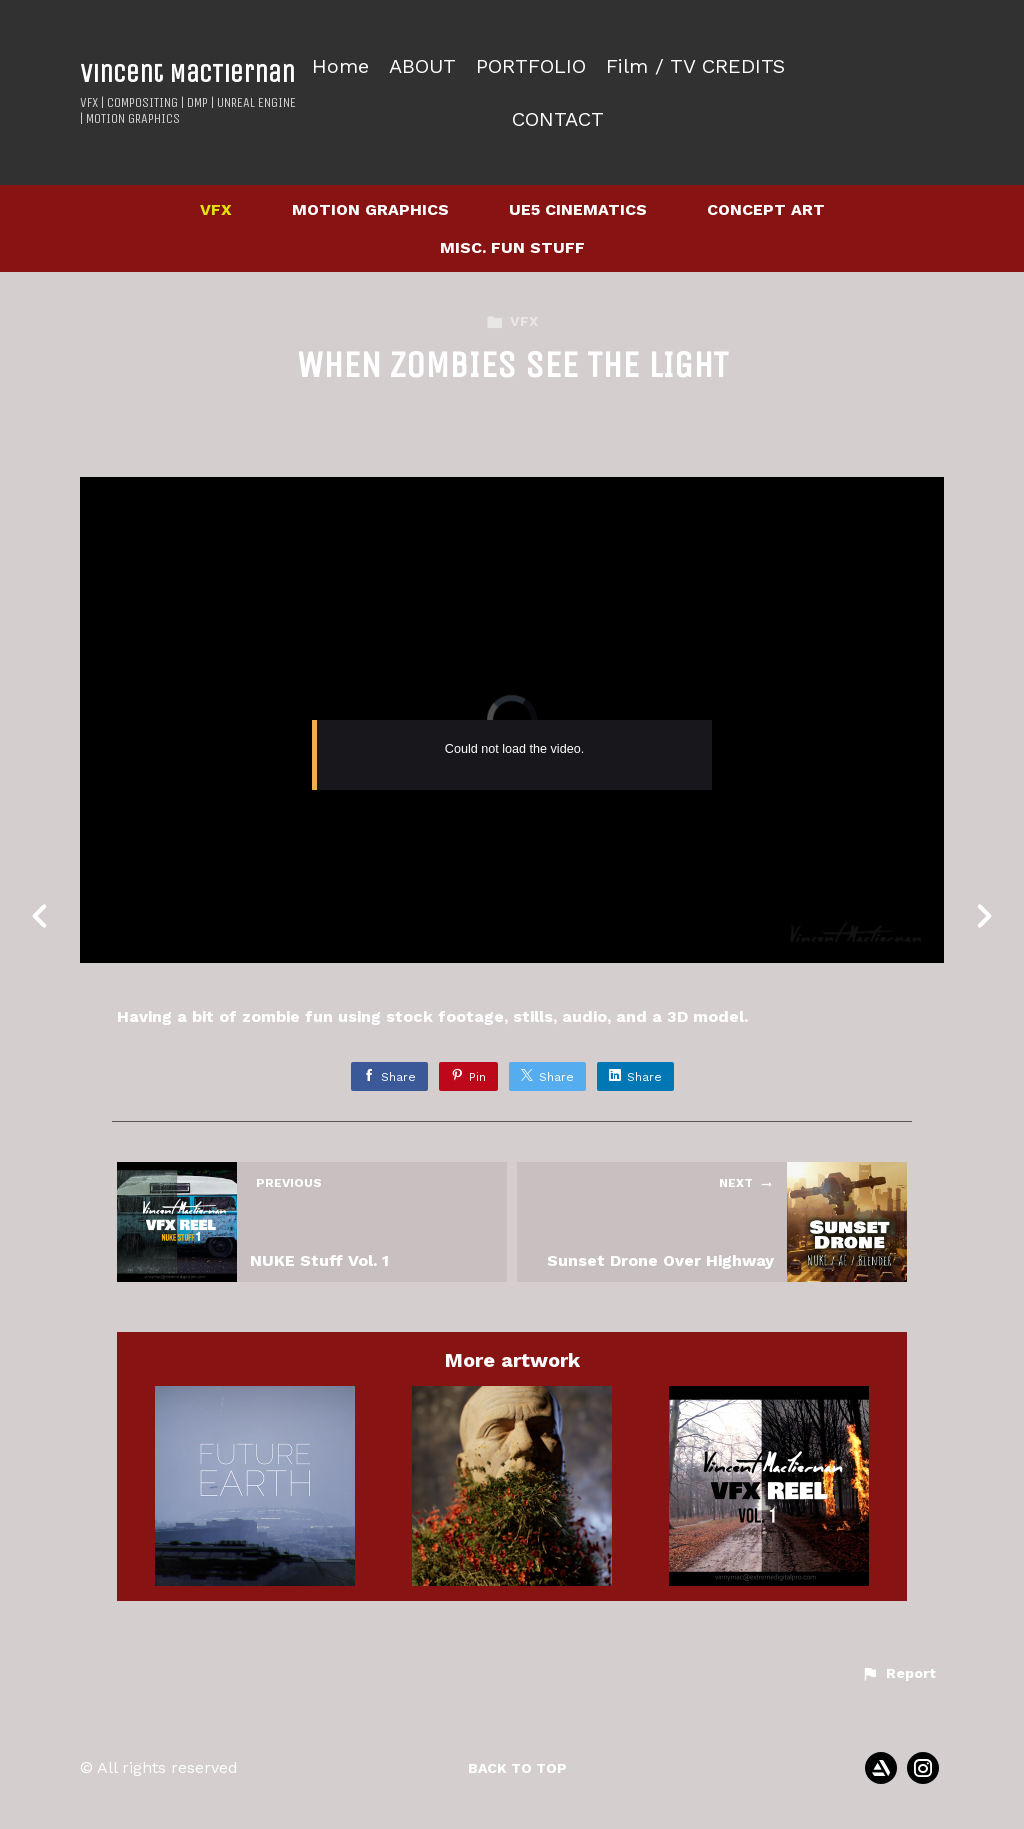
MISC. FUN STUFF (512, 247)
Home (340, 66)
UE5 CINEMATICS (578, 209)
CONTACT (558, 119)
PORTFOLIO (531, 66)
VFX (216, 209)
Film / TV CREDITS (695, 66)
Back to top (517, 1768)
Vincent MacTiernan (187, 73)
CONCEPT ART (766, 209)
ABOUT (422, 66)
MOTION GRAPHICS (370, 209)
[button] (898, 1674)
